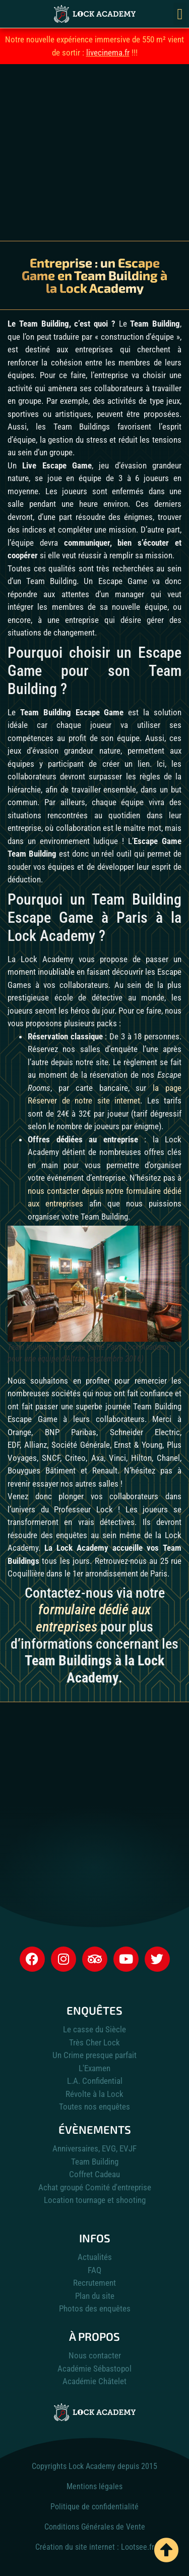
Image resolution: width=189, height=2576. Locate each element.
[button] (179, 14)
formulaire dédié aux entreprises (93, 1618)
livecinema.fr (108, 52)
